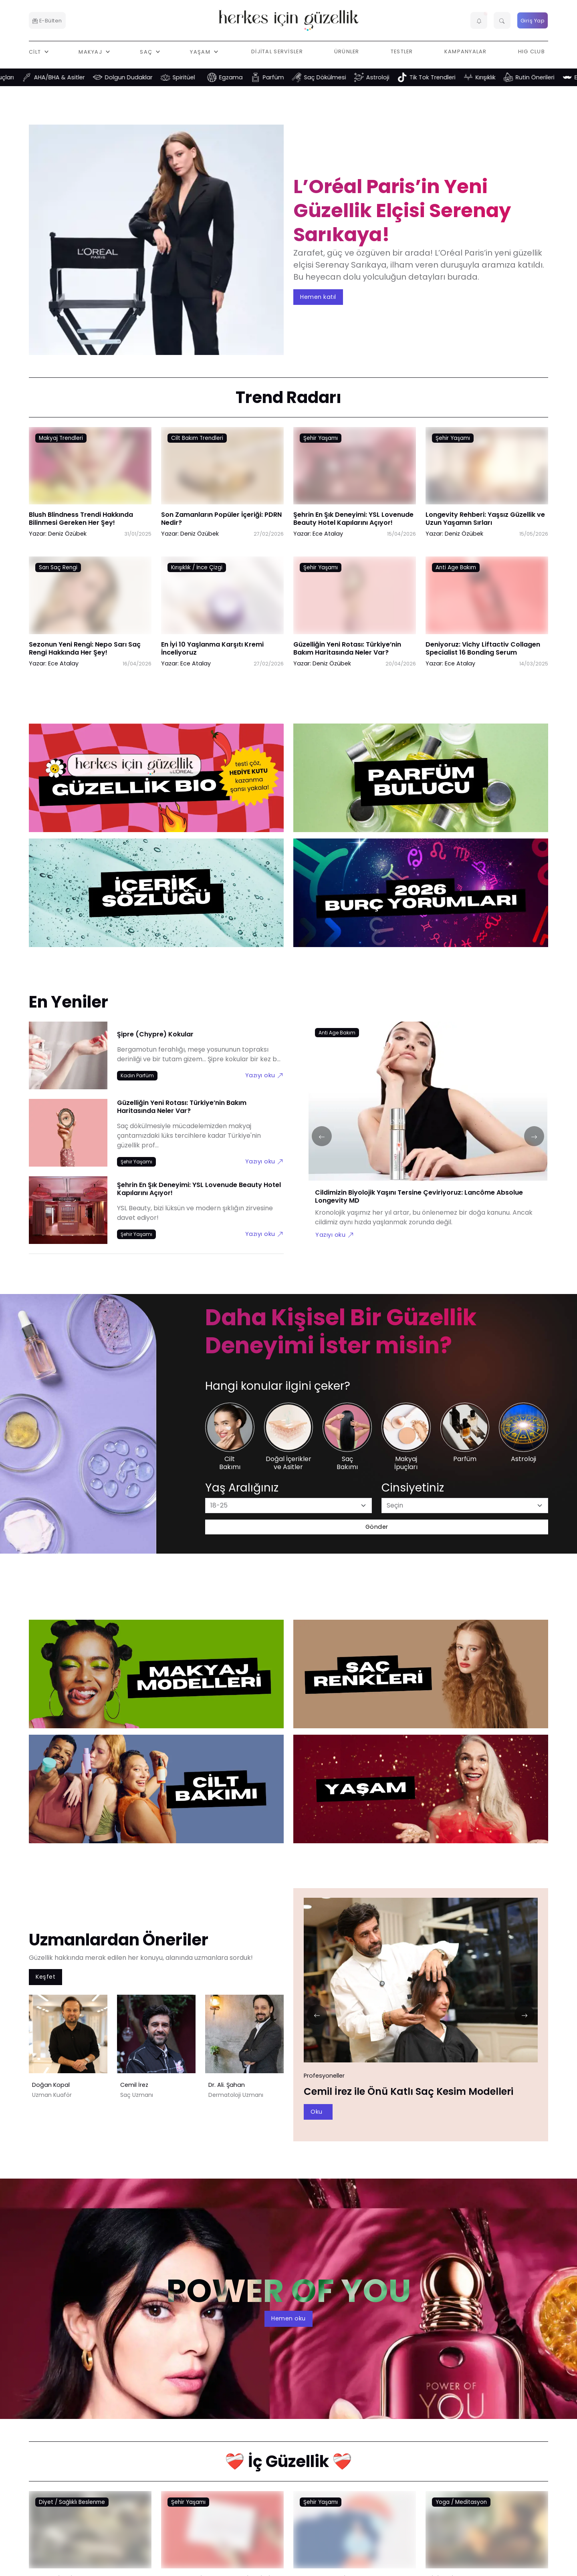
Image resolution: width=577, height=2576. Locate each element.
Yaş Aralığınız (241, 1488)
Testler (402, 51)
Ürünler (346, 51)
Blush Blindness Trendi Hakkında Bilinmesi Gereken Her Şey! (81, 518)
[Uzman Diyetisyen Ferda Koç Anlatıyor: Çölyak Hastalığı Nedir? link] (90, 2536)
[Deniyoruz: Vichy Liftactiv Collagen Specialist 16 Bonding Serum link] (487, 601)
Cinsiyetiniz (412, 1488)
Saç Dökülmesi (340, 77)
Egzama (246, 77)
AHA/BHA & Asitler (74, 77)
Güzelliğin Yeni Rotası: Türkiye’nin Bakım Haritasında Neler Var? (347, 648)
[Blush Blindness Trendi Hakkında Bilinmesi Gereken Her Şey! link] (90, 472)
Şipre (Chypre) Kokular (155, 1033)
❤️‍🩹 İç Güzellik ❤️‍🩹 (288, 2461)
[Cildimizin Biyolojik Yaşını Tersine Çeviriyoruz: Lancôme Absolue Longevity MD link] (428, 1105)
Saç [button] (147, 51)
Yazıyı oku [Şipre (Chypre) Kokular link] (264, 1075)
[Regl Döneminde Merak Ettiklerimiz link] (222, 2536)
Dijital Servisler (277, 51)
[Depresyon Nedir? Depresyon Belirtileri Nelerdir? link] (355, 2536)
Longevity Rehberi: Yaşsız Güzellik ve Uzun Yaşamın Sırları (485, 518)
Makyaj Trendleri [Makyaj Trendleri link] (61, 438)
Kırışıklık (501, 77)
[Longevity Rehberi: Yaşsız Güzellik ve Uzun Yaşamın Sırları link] (487, 472)
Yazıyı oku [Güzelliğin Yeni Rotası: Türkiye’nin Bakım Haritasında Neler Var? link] (264, 1161)
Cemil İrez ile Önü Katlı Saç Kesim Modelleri (408, 2091)
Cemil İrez (134, 2085)
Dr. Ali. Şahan (226, 2085)
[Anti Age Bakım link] (337, 1032)
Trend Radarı (288, 397)
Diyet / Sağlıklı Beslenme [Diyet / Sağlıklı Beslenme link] (72, 2502)
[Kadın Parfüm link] (137, 1075)
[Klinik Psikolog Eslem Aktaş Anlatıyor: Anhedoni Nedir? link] (487, 2536)
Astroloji (393, 77)
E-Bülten (47, 20)
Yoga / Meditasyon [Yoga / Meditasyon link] (461, 2502)
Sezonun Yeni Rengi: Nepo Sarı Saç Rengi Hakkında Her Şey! (85, 648)
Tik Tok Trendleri (448, 77)
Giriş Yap (533, 20)
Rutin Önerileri (550, 77)
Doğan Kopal (51, 2085)
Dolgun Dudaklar (144, 77)
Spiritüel (199, 77)
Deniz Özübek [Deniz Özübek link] (67, 534)
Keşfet (45, 1977)
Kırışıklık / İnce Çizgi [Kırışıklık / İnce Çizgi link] (196, 567)
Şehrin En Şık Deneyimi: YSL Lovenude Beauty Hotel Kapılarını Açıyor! (353, 518)
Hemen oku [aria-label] (288, 2318)
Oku (317, 2112)
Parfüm (288, 77)
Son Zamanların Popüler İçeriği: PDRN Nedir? (221, 518)
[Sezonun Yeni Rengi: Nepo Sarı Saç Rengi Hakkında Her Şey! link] (90, 601)
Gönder (376, 1527)
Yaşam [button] (201, 51)
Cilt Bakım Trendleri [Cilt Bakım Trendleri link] (197, 438)
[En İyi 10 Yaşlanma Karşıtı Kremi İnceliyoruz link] (222, 601)
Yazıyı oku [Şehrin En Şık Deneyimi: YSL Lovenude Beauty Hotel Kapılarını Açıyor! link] (264, 1234)
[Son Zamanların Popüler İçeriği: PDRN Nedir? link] (222, 472)
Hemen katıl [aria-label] (318, 296)
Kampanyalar (465, 51)
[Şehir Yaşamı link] (136, 1161)
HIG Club (531, 51)
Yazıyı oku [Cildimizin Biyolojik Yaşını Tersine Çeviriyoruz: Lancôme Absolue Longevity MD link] (334, 1235)
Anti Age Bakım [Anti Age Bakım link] (456, 567)
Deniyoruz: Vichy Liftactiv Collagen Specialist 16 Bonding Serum (483, 648)
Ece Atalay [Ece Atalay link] (328, 534)
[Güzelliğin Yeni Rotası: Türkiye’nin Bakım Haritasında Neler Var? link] (355, 601)
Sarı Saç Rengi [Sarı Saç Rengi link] (58, 567)
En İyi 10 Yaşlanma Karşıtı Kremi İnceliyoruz (212, 648)
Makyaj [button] (91, 51)
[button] (478, 20)
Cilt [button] (35, 51)
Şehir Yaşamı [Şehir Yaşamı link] (320, 438)
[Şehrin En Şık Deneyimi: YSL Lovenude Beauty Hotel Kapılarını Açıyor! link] (355, 472)
